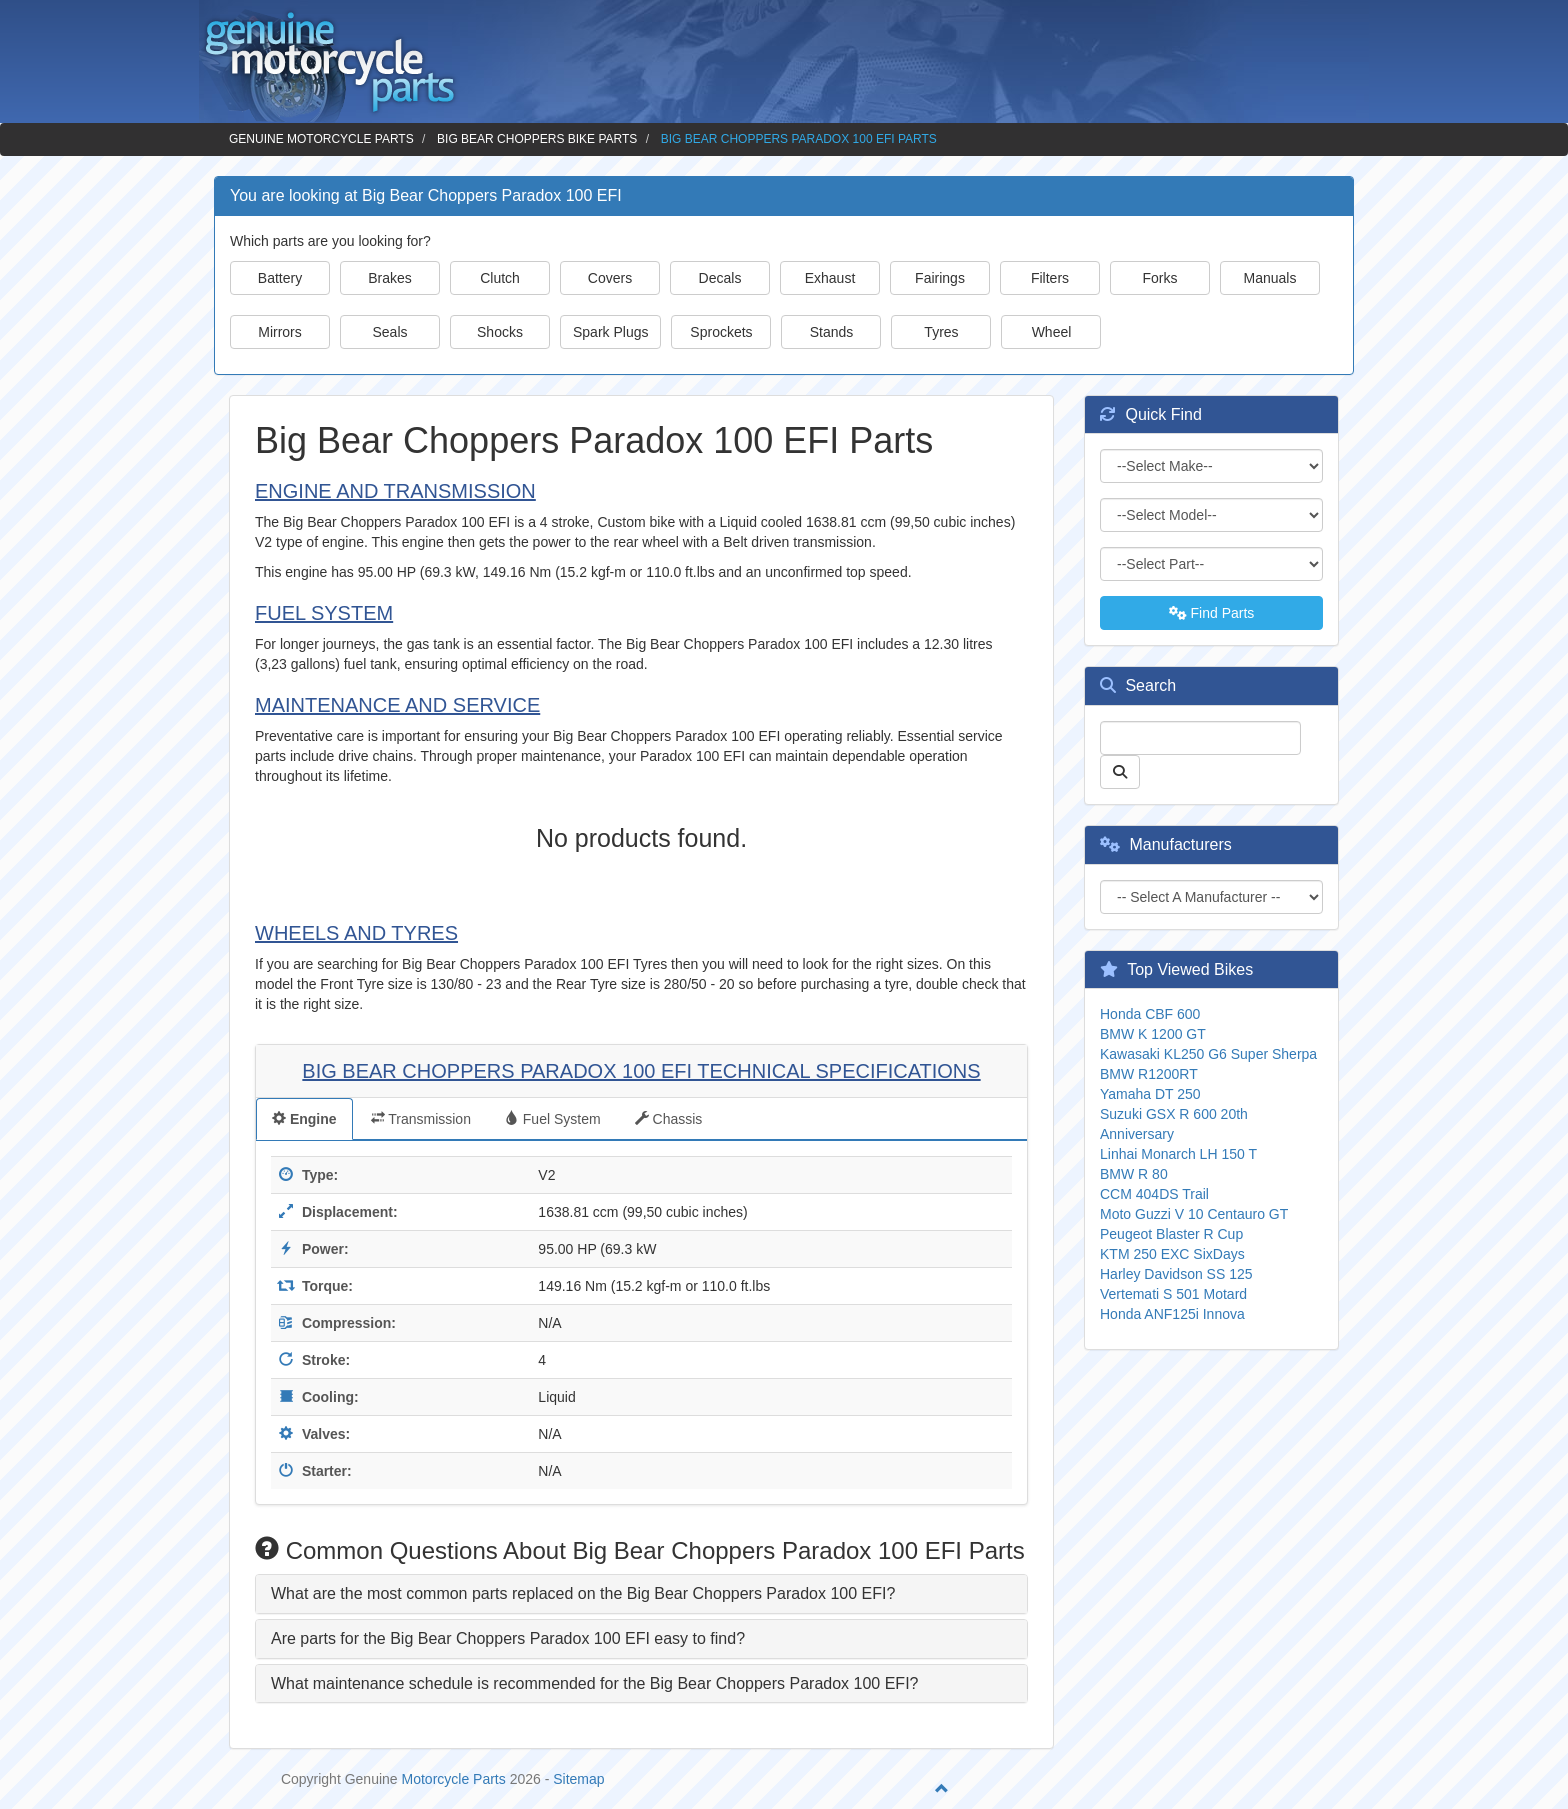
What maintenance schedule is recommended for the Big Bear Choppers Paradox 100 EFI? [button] (594, 1683)
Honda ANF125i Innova (1172, 1314)
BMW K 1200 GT (1153, 1034)
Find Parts (1212, 613)
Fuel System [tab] (553, 1119)
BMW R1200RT (1149, 1074)
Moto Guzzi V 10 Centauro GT (1194, 1214)
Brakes (390, 278)
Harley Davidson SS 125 (1176, 1274)
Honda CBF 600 (1150, 1014)
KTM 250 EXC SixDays (1172, 1254)
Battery (280, 278)
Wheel (1052, 332)
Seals (389, 332)
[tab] (641, 1594)
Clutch (500, 278)
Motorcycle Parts (454, 1779)
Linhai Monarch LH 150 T (1178, 1154)
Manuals (1270, 278)
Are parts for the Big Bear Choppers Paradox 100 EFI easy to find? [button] (508, 1638)
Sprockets (721, 332)
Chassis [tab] (669, 1119)
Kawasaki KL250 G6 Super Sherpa (1208, 1054)
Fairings (940, 278)
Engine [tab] (304, 1119)
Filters (1050, 278)
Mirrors (280, 332)
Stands (832, 332)
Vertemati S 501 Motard (1173, 1294)
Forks (1160, 278)
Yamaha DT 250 (1150, 1094)
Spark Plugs (610, 332)
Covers (610, 278)
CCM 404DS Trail (1154, 1194)
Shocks (500, 332)
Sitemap (578, 1779)
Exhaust (830, 278)
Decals (720, 278)
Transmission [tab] (421, 1119)
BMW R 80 (1134, 1174)
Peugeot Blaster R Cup (1171, 1234)
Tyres (941, 332)
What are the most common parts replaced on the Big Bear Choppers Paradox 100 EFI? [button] (583, 1593)
